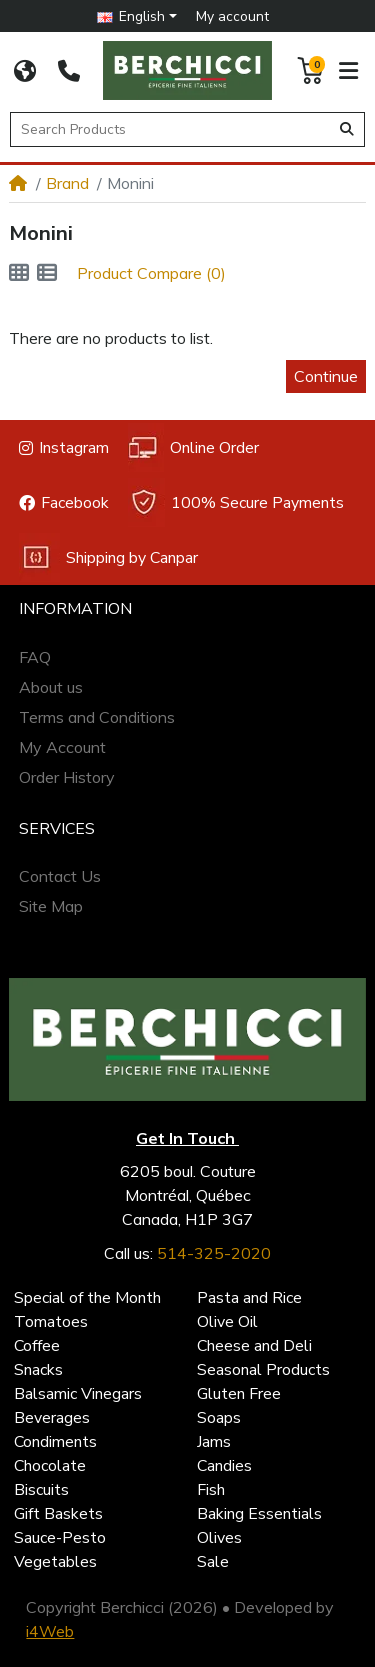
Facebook (64, 503)
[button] (136, 16)
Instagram (64, 448)
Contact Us (60, 876)
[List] (47, 273)
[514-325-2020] (69, 71)
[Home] (18, 183)
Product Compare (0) (151, 273)
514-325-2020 (214, 1253)
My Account (62, 747)
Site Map (51, 906)
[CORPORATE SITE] (25, 71)
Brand (67, 183)
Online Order (193, 447)
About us (51, 687)
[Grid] (19, 273)
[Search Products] (173, 129)
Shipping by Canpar (108, 557)
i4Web (50, 1631)
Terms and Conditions (97, 717)
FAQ (35, 657)
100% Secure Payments (236, 502)
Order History (67, 777)
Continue (326, 376)
